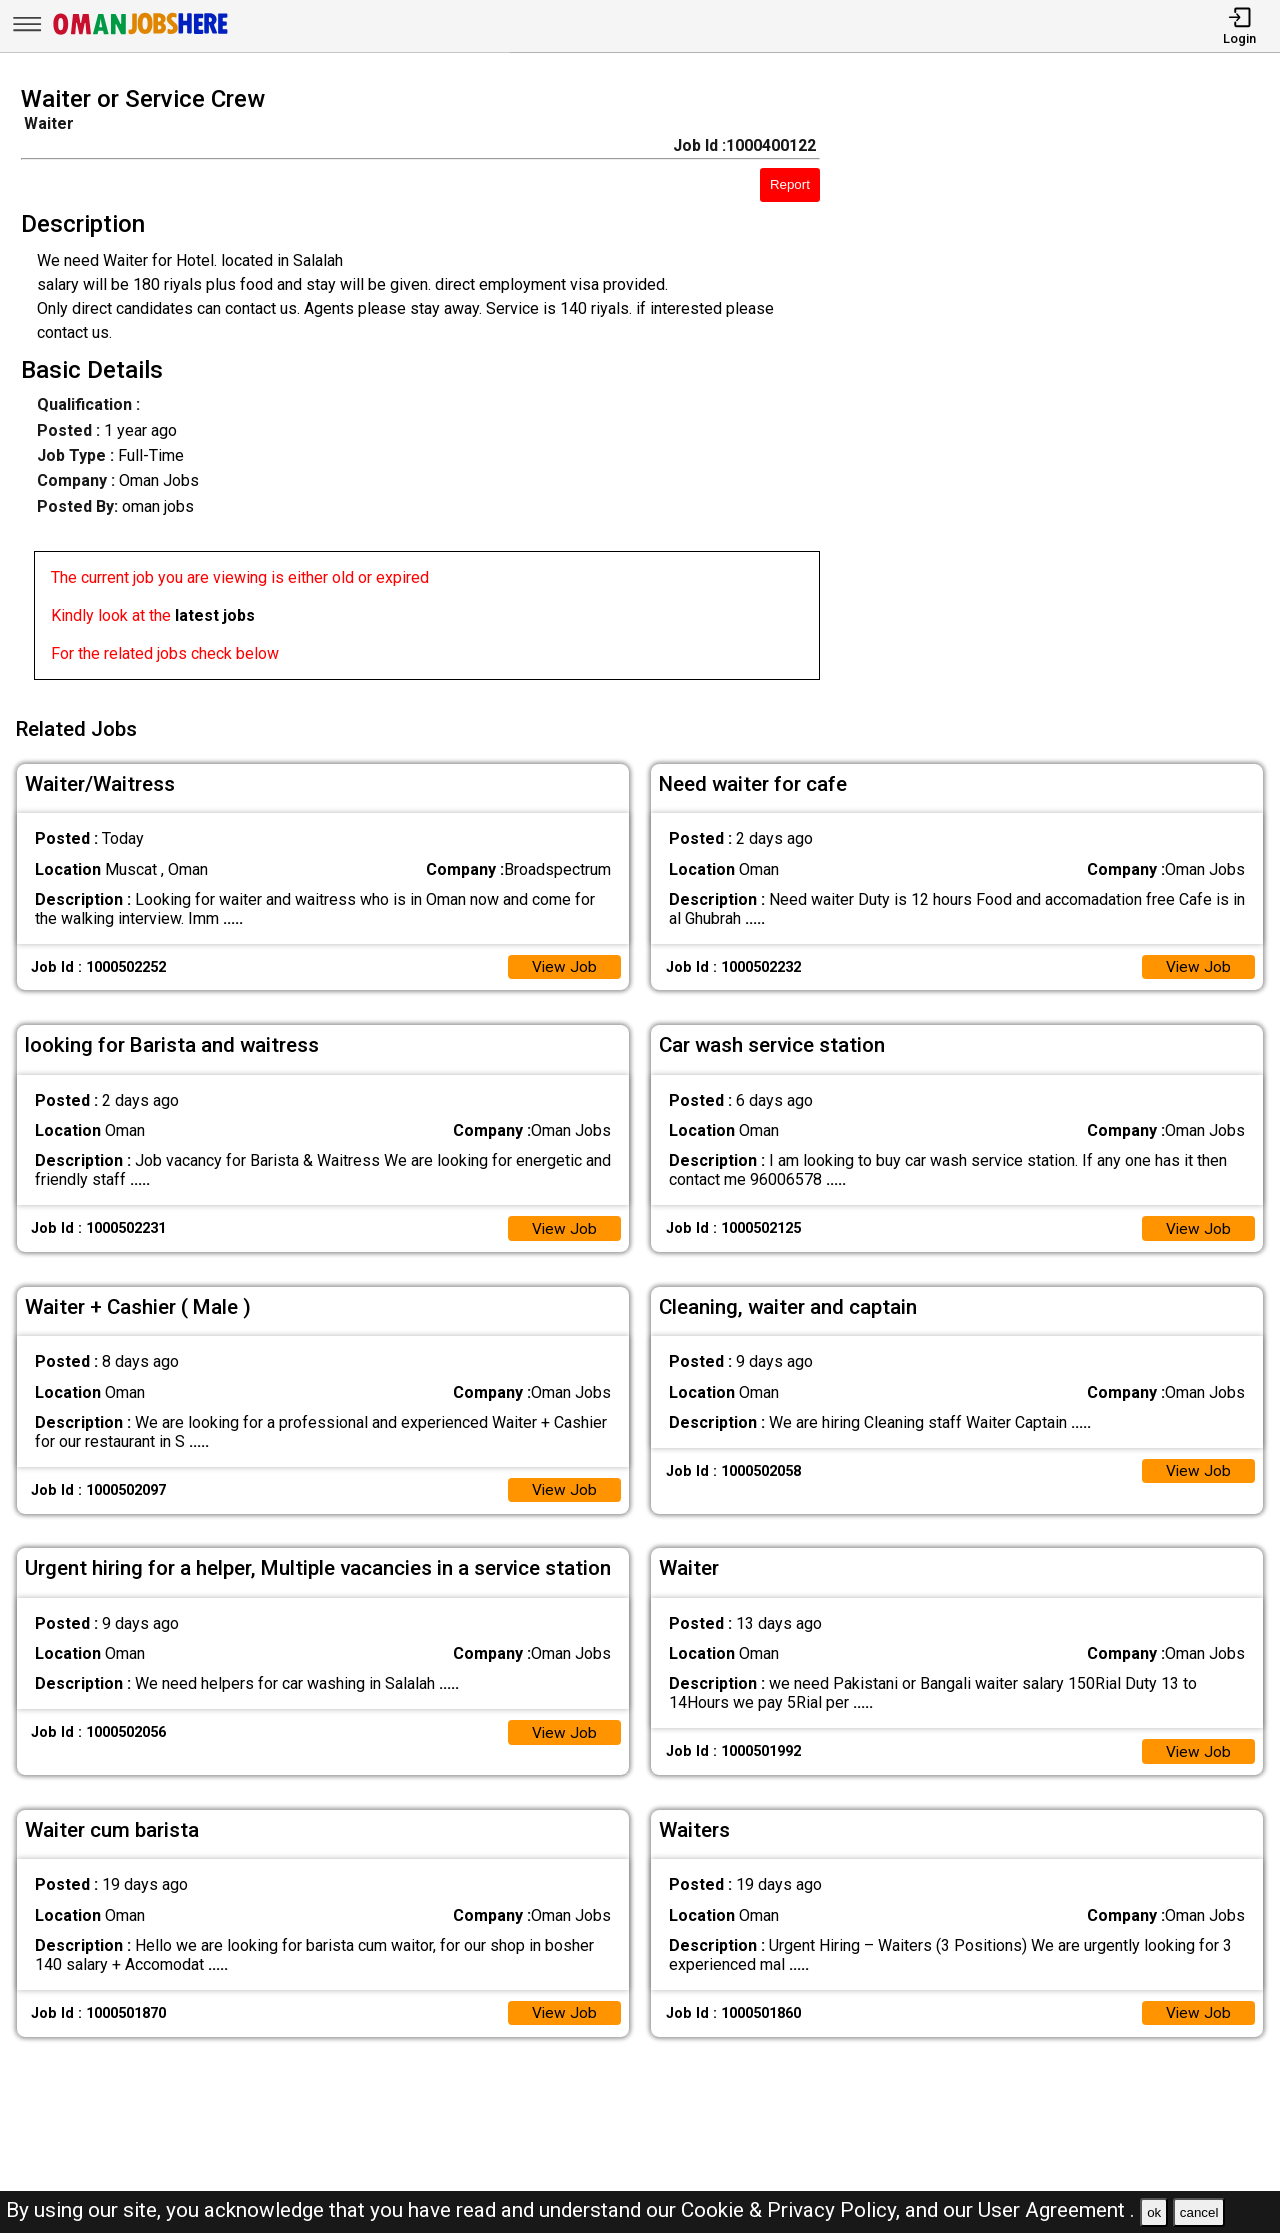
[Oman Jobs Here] (141, 34)
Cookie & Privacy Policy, (793, 2210)
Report (790, 184)
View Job (564, 961)
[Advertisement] (1066, 389)
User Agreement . (1056, 2210)
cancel (1199, 2212)
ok (1154, 2212)
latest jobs (215, 615)
